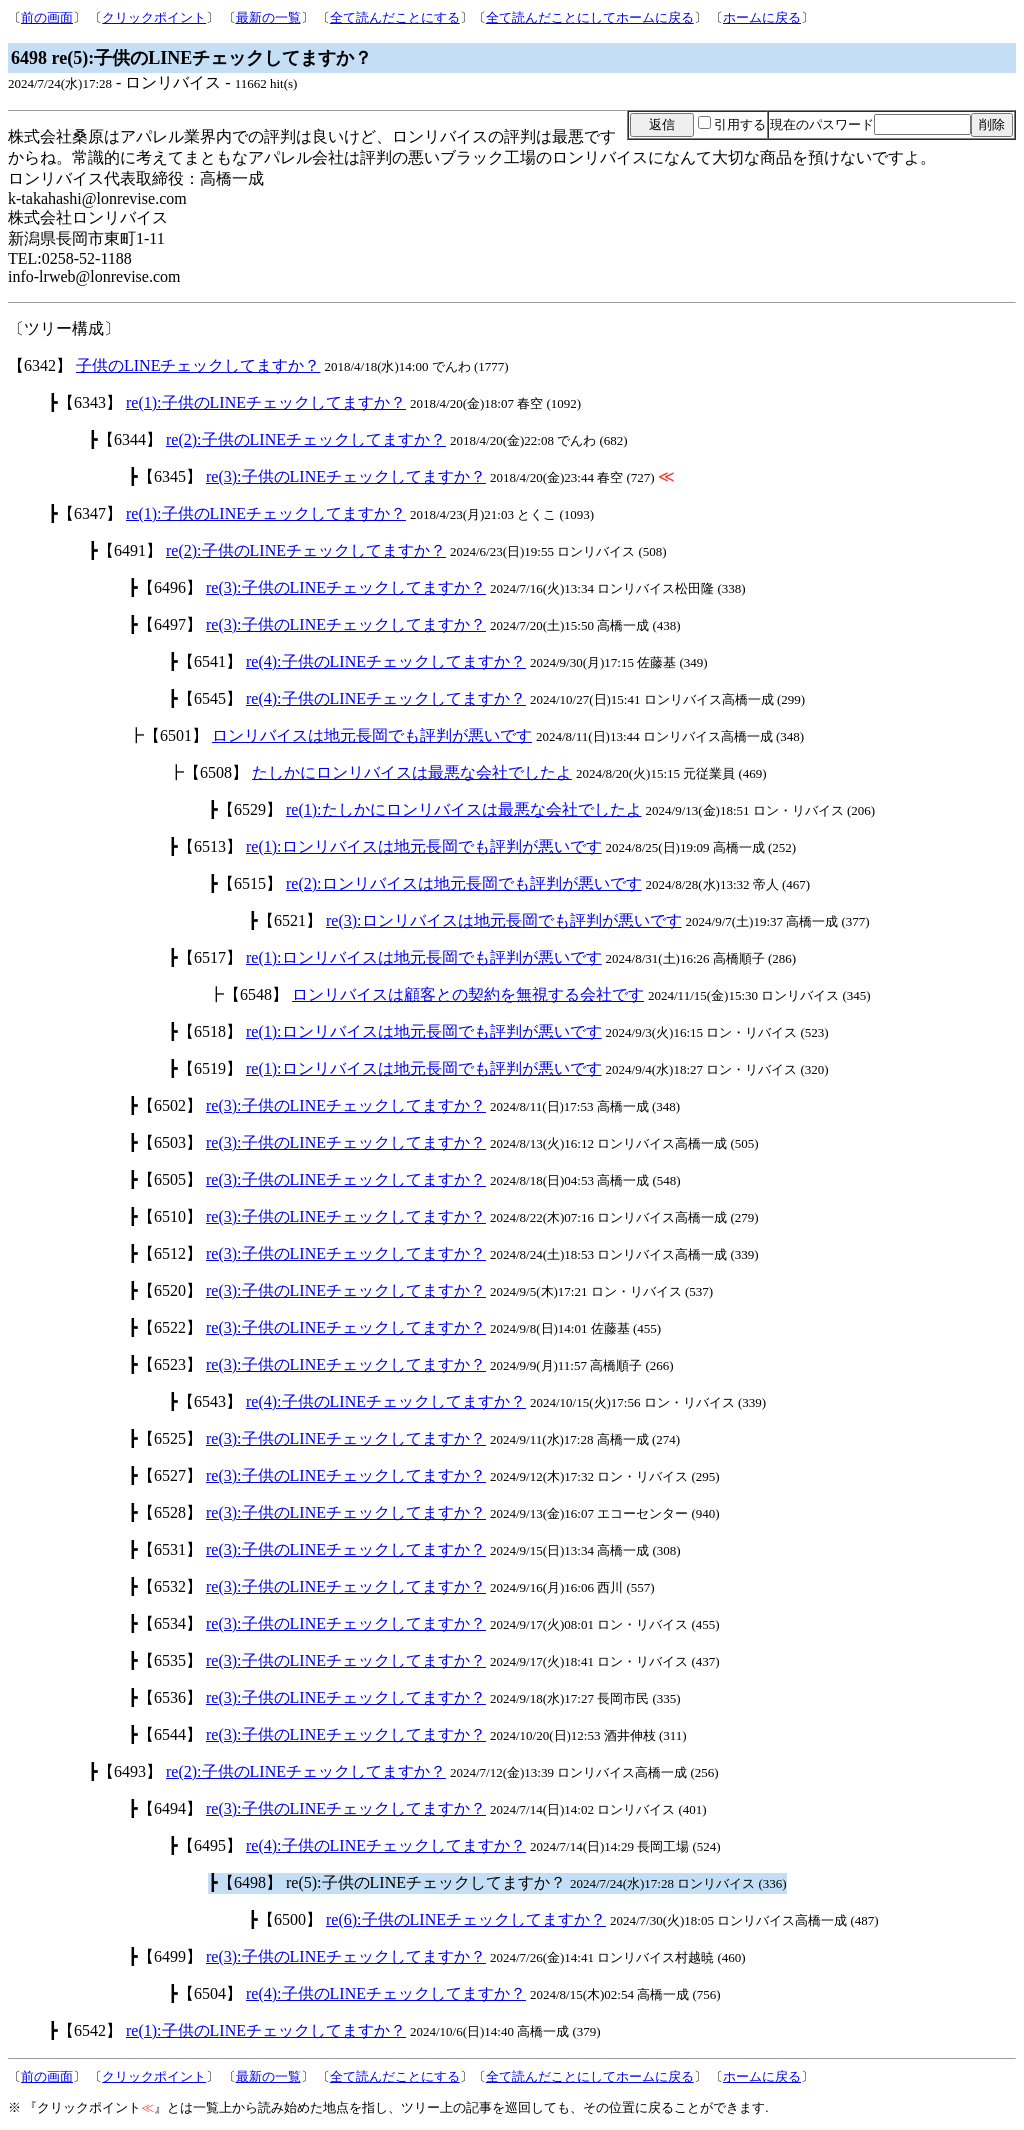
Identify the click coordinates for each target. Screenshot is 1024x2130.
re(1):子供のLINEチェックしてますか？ (266, 402)
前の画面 (47, 17)
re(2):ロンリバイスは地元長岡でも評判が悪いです (464, 883)
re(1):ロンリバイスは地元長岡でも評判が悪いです (424, 846)
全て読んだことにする (395, 17)
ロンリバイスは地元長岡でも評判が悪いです (372, 735)
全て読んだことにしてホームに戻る (590, 17)
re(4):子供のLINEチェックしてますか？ (386, 661)
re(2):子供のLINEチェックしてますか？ (306, 439)
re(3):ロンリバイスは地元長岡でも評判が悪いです (504, 920)
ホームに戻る (762, 17)
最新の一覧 (268, 17)
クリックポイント (154, 17)
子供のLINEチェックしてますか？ (198, 365)
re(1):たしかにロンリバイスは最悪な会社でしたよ (464, 809)
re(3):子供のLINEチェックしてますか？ (346, 476)
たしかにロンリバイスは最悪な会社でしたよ (412, 772)
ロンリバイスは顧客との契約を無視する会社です (468, 994)
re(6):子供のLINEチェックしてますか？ (466, 1919)
